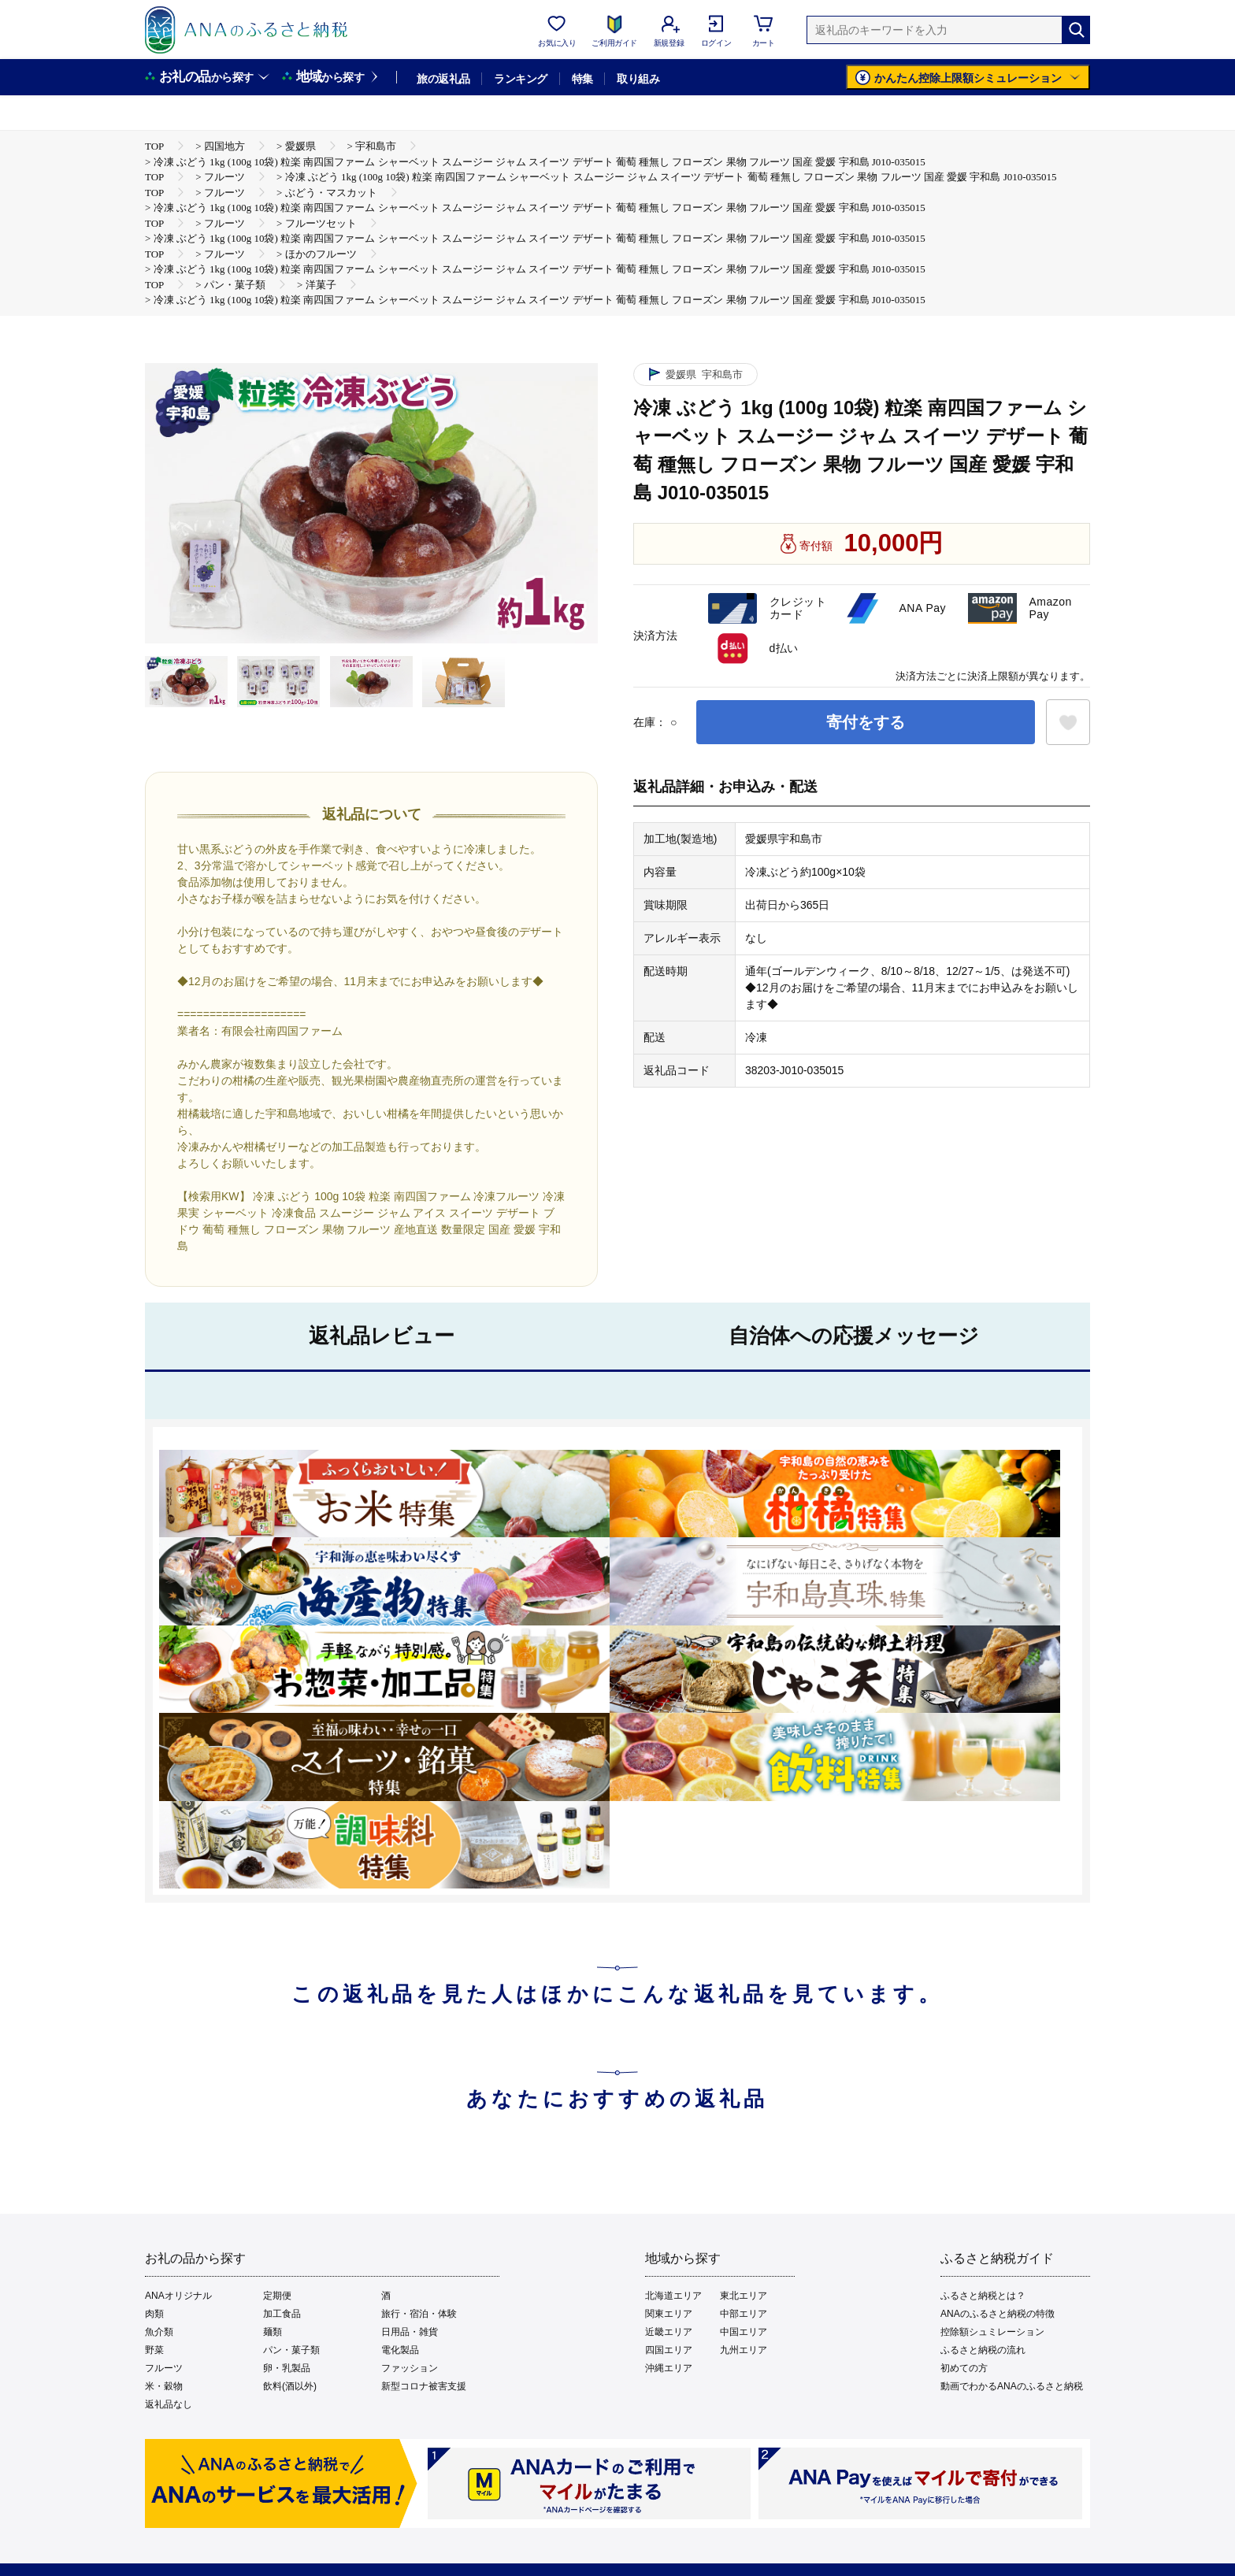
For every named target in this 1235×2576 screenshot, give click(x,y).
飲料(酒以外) (290, 2386)
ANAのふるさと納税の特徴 (997, 2313)
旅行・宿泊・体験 (419, 2313)
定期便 (277, 2295)
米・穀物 (164, 2386)
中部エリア (743, 2313)
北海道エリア (673, 2295)
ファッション (409, 2368)
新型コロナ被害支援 (423, 2386)
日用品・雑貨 (409, 2331)
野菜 (154, 2349)
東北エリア (743, 2295)
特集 (582, 78)
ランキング (520, 78)
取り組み (638, 78)
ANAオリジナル (178, 2295)
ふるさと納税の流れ (982, 2349)
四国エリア (668, 2349)
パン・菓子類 (291, 2349)
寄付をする (865, 722)
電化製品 (400, 2349)
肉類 (154, 2313)
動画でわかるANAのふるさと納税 (1011, 2386)
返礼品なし (168, 2404)
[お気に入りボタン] (1068, 722)
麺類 (272, 2331)
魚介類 (159, 2331)
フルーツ (164, 2368)
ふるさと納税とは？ (982, 2295)
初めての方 (964, 2368)
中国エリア (743, 2331)
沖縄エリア (668, 2368)
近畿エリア (668, 2331)
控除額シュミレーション (992, 2331)
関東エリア (668, 2313)
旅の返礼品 (443, 78)
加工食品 (282, 2313)
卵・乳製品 (286, 2368)
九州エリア (743, 2349)
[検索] (1076, 30)
